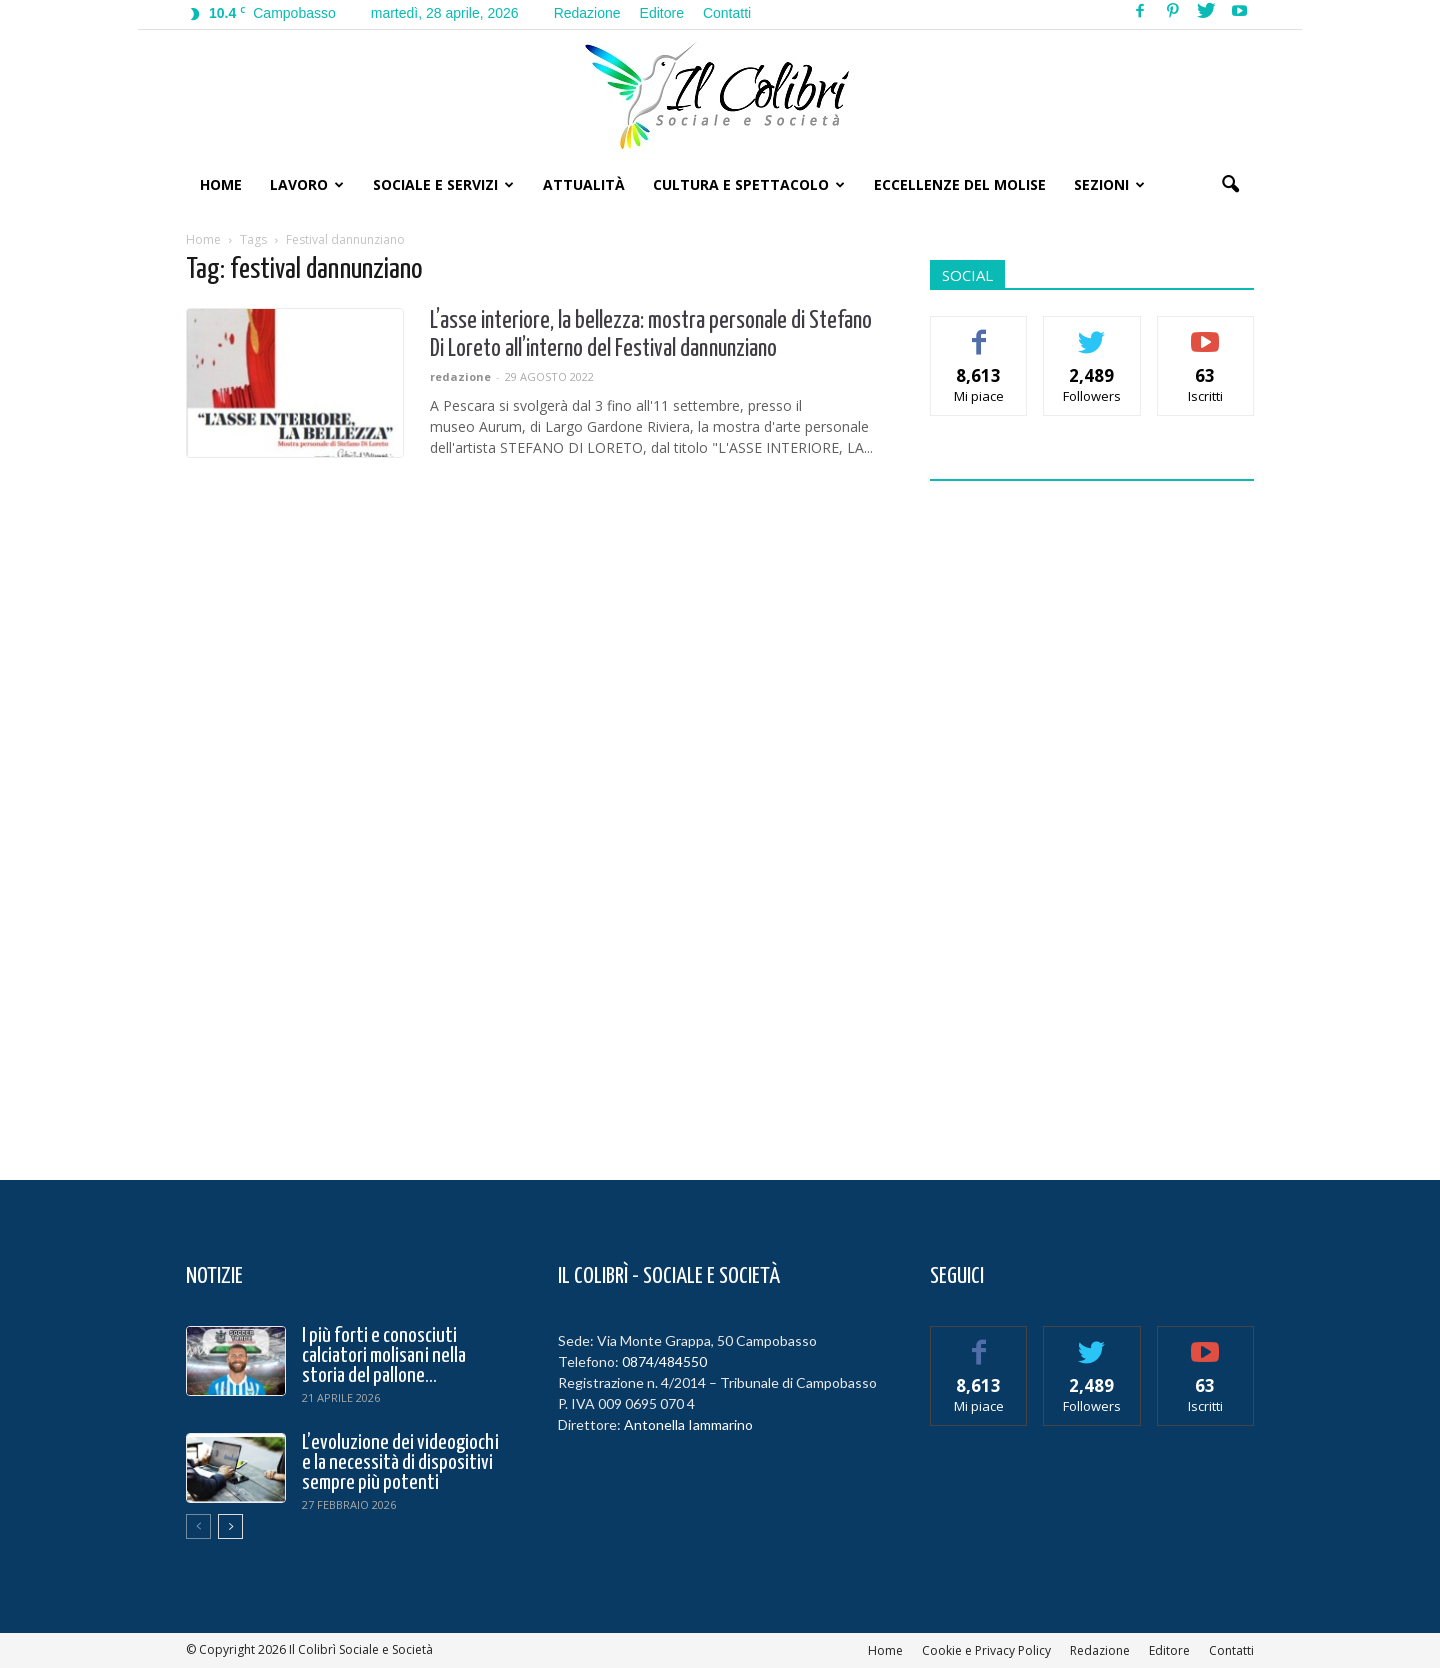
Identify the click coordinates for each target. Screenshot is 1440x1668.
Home (221, 184)
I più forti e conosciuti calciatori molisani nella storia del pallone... (384, 1356)
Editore (662, 13)
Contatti (727, 13)
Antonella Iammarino (688, 1424)
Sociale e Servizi (443, 184)
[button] (1230, 185)
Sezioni (1109, 184)
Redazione (587, 13)
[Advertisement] (1092, 818)
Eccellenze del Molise (960, 184)
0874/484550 (664, 1361)
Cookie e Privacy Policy (986, 1650)
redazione (460, 376)
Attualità (584, 184)
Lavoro (307, 184)
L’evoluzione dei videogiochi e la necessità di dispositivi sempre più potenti (400, 1463)
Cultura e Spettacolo (749, 184)
